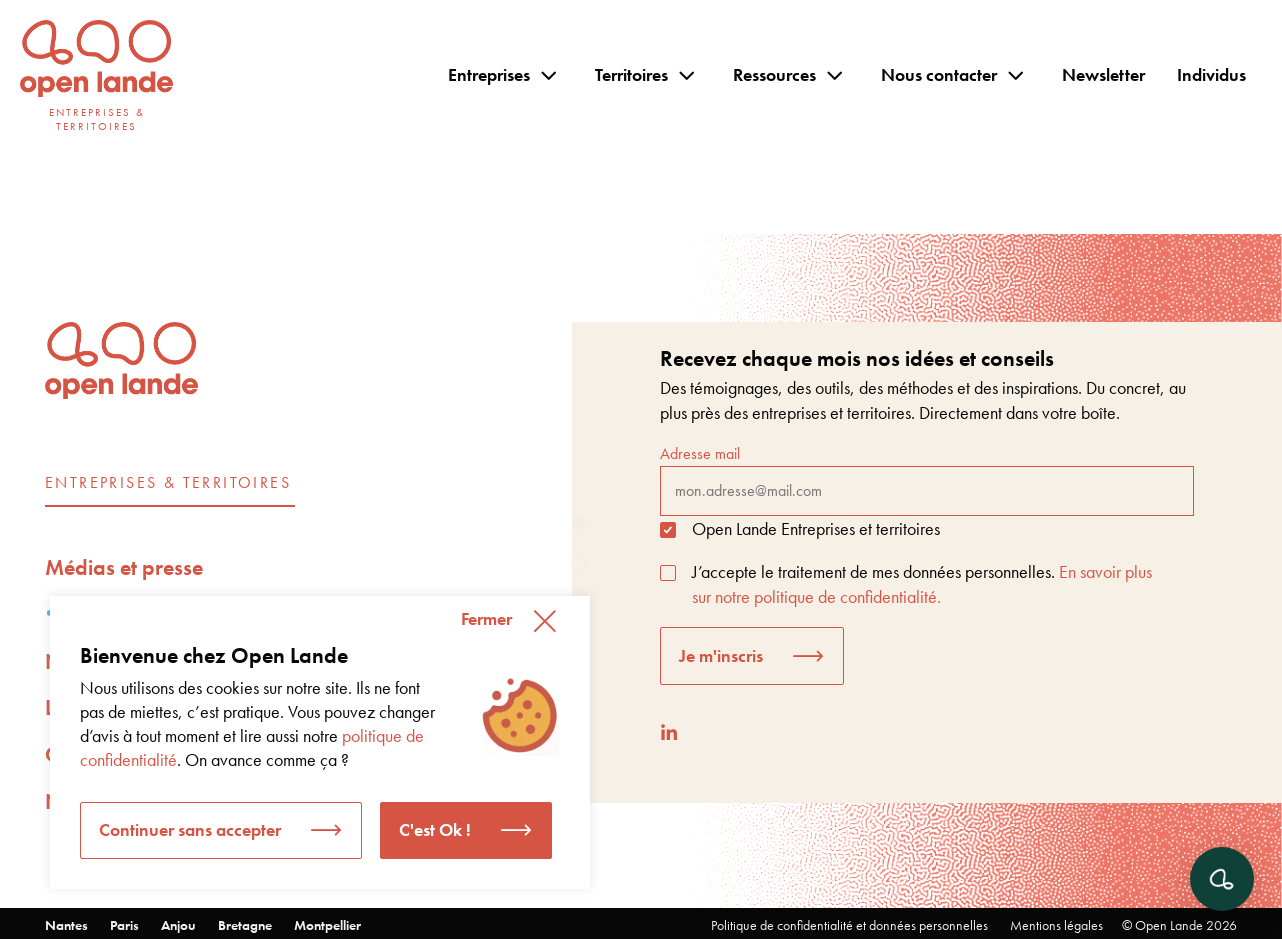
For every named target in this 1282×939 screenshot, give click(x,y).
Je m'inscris (721, 655)
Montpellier (327, 925)
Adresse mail (927, 479)
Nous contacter (939, 74)
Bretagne (245, 925)
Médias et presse (124, 567)
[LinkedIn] (669, 732)
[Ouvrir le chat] (1222, 879)
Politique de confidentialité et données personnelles (849, 925)
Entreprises (489, 74)
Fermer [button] (486, 618)
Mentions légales (1056, 925)
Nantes (66, 925)
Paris (124, 925)
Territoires (631, 74)
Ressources (774, 74)
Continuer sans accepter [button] (190, 829)
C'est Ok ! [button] (435, 829)
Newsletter (1103, 74)
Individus (1211, 74)
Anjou (178, 925)
